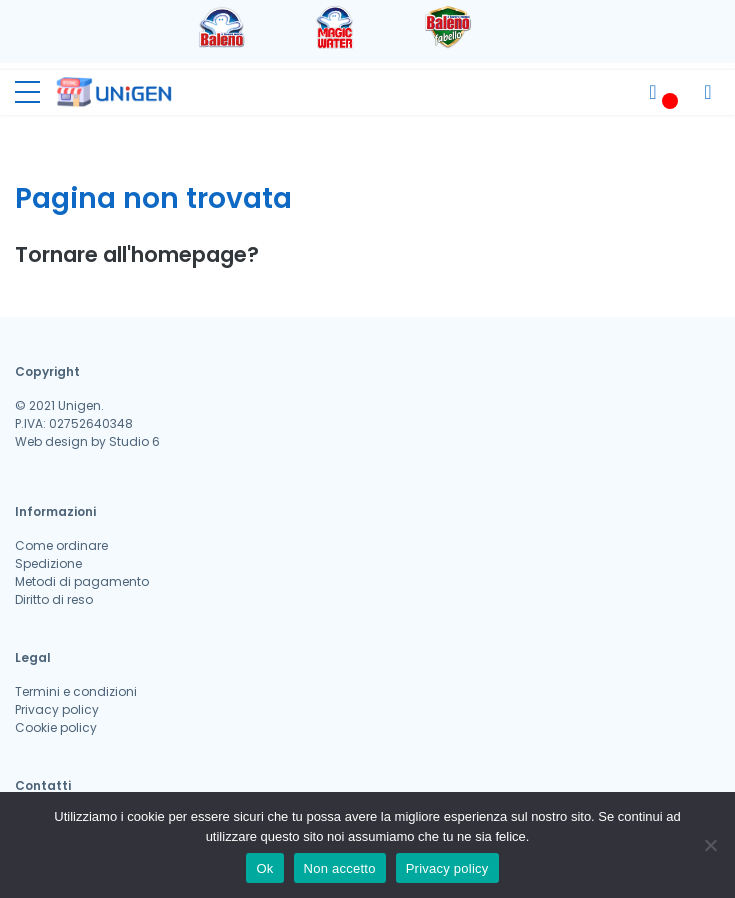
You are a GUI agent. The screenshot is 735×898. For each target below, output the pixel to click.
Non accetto (340, 868)
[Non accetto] (710, 845)
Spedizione (48, 563)
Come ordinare (61, 545)
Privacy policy (57, 709)
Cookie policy (56, 727)
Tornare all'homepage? (137, 254)
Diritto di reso (54, 599)
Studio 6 (134, 441)
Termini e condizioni (76, 691)
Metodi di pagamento (82, 581)
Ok (264, 868)
